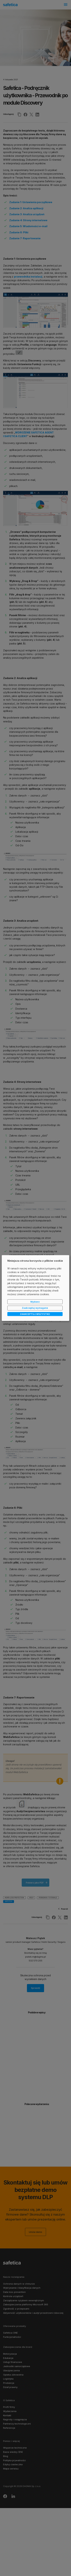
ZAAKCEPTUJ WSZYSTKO (35, 1314)
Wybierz (35, 1301)
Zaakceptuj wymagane (35, 1307)
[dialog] (35, 1288)
